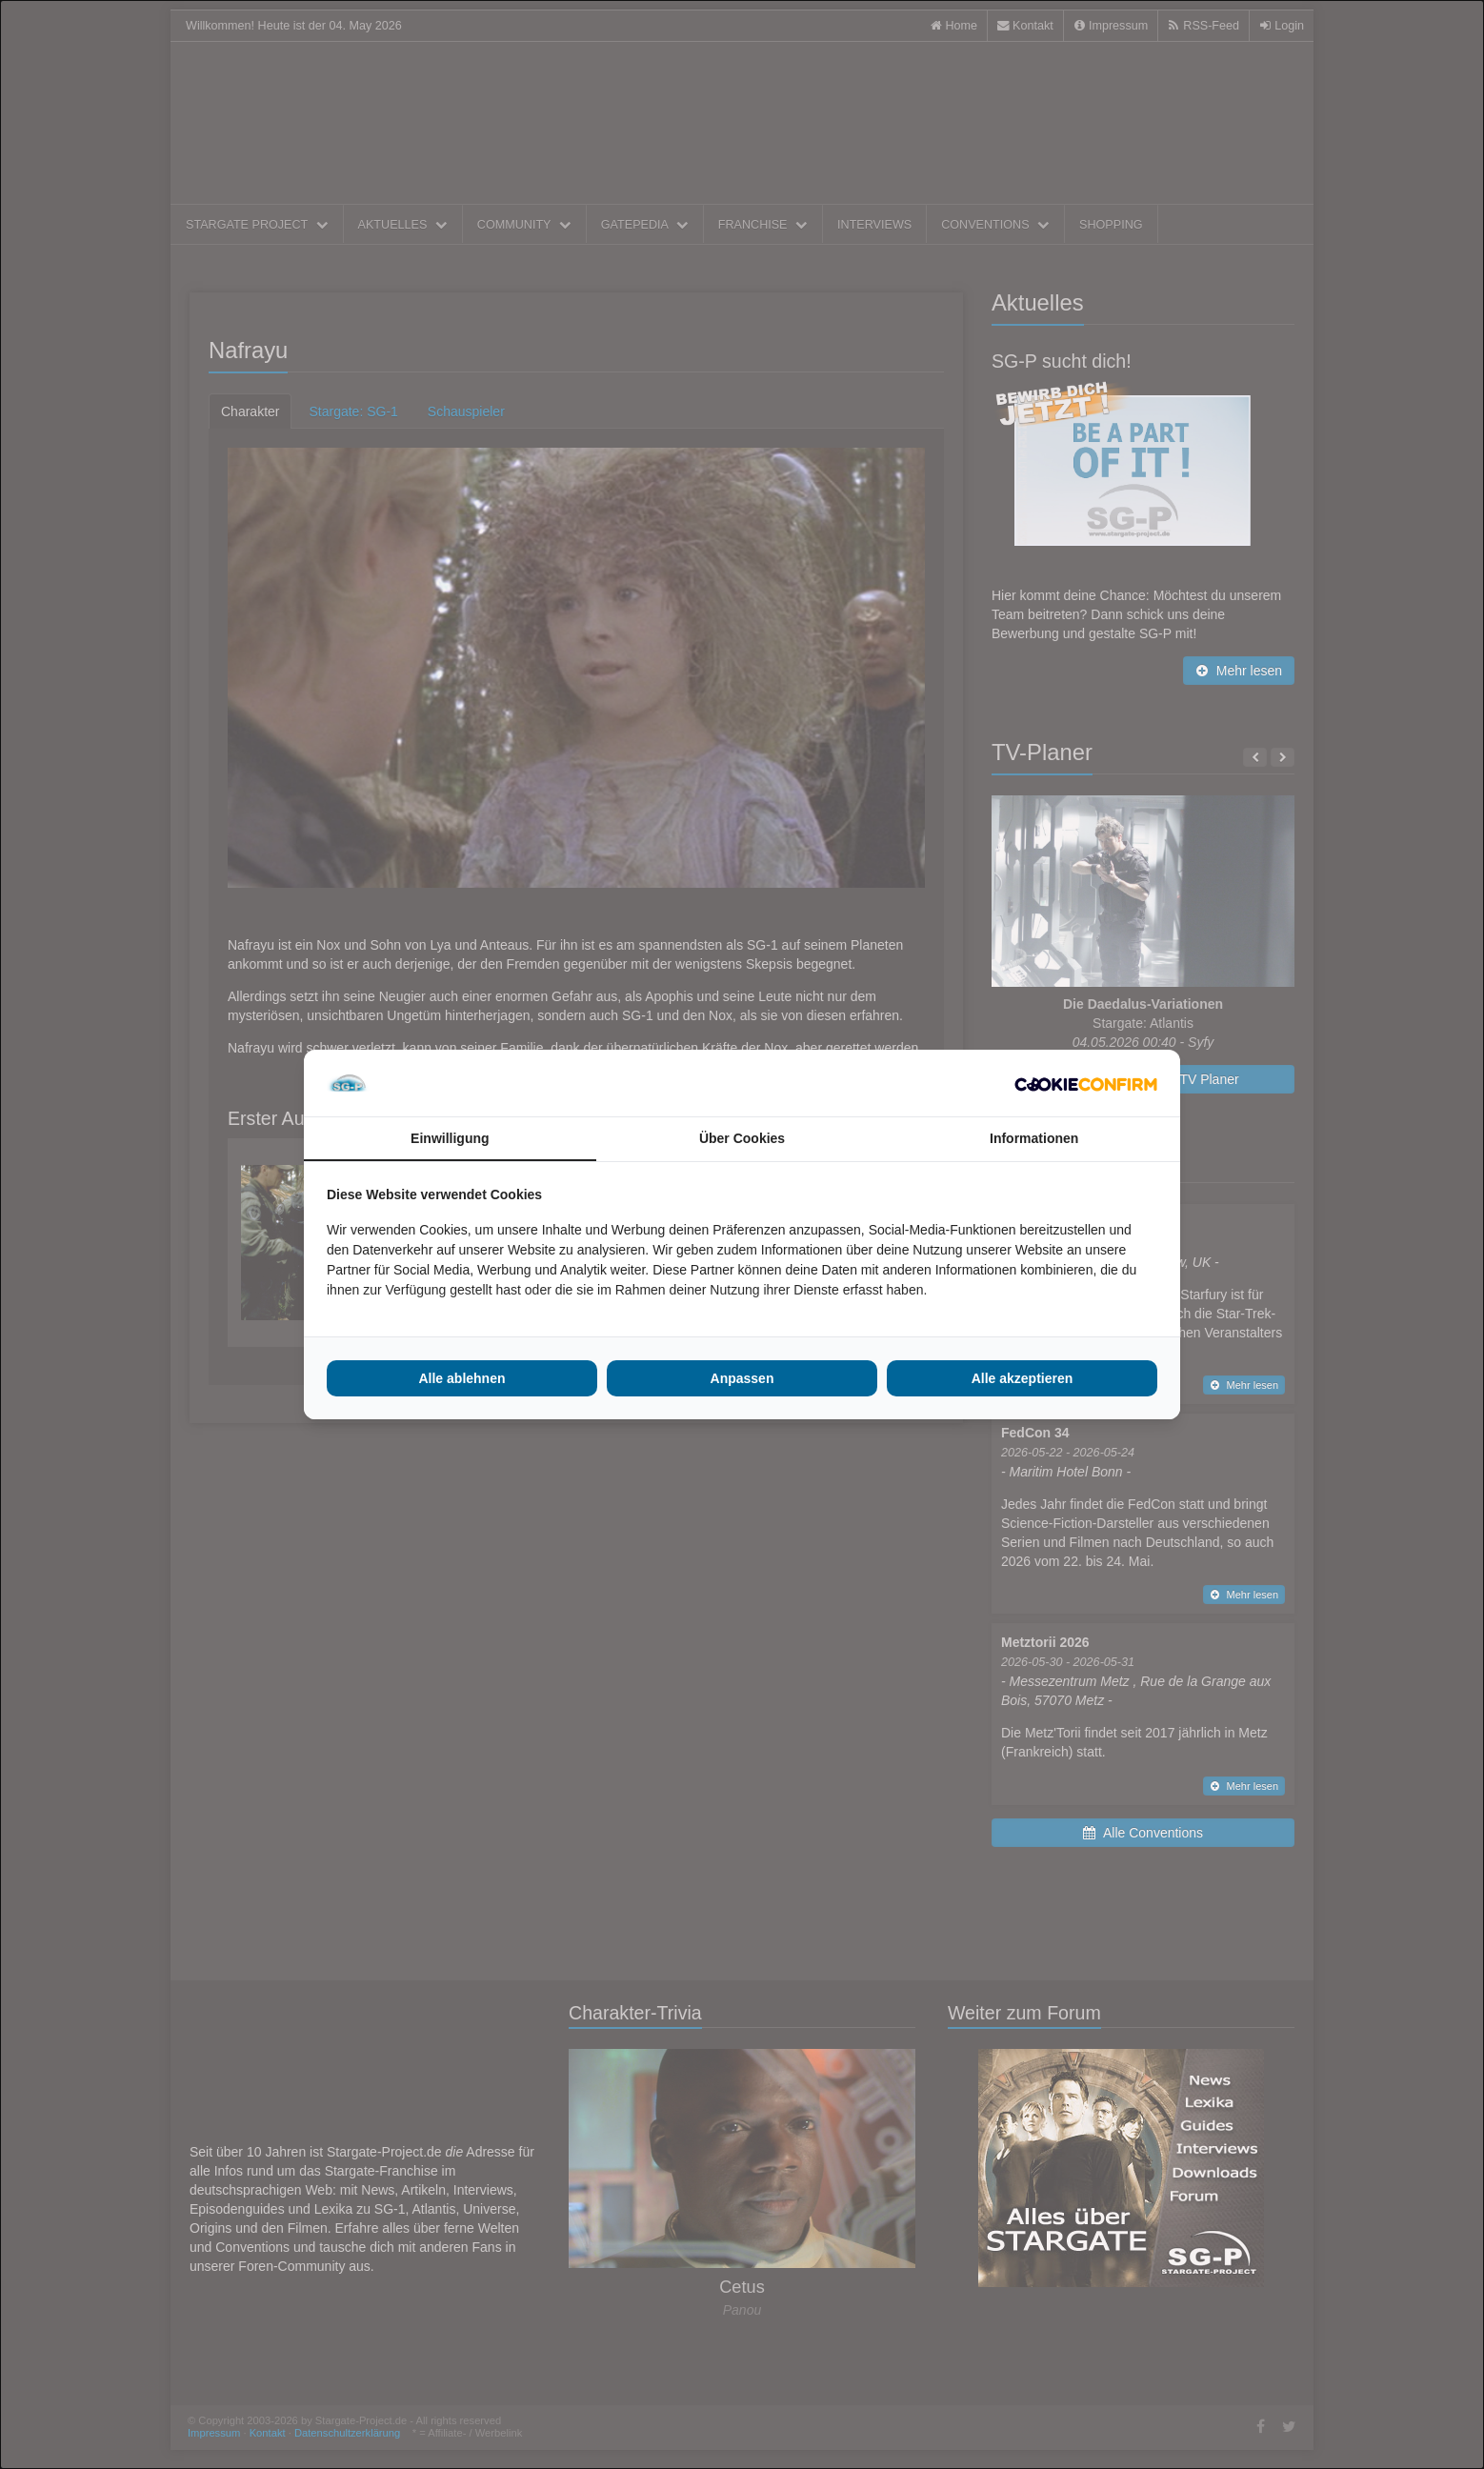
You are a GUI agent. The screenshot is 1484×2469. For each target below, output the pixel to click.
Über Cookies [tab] (742, 1138)
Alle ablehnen (461, 1378)
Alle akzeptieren (1022, 1378)
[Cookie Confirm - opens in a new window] (1085, 1083)
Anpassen (742, 1378)
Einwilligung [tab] (450, 1138)
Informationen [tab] (1034, 1138)
